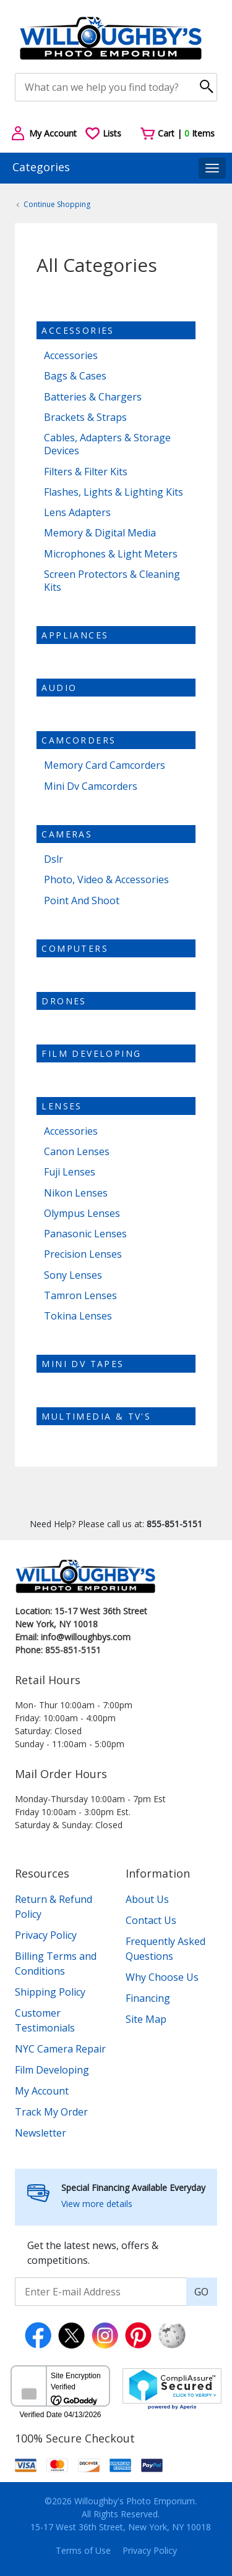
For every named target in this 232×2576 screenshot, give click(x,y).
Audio (59, 687)
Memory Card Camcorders (104, 765)
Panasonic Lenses (85, 1233)
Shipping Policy (50, 1992)
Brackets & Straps (85, 417)
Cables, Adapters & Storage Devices (107, 444)
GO (201, 2291)
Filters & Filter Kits (85, 471)
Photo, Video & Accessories (106, 879)
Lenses (61, 1106)
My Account (42, 2091)
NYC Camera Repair (60, 2049)
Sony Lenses (73, 1275)
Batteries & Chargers (93, 397)
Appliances (74, 635)
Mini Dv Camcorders (90, 786)
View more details (96, 2204)
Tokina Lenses (78, 1316)
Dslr (53, 859)
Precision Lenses (83, 1254)
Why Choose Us (162, 1977)
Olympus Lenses (82, 1213)
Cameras (66, 834)
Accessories (77, 330)
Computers (74, 948)
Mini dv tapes (82, 1364)
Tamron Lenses (80, 1295)
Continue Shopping (57, 204)
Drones (63, 1001)
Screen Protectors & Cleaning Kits (112, 581)
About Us (147, 1899)
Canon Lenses (77, 1151)
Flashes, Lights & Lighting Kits (113, 492)
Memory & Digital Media (100, 533)
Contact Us (151, 1920)
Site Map (146, 2019)
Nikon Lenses (76, 1193)
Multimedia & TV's (96, 1416)
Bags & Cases (75, 376)
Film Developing (91, 1053)
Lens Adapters (77, 512)
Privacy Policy (46, 1935)
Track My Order (51, 2112)
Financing (148, 1998)
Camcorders (78, 740)
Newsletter (40, 2133)
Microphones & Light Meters (111, 554)
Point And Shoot (81, 900)
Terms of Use (83, 2550)
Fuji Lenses (69, 1172)
